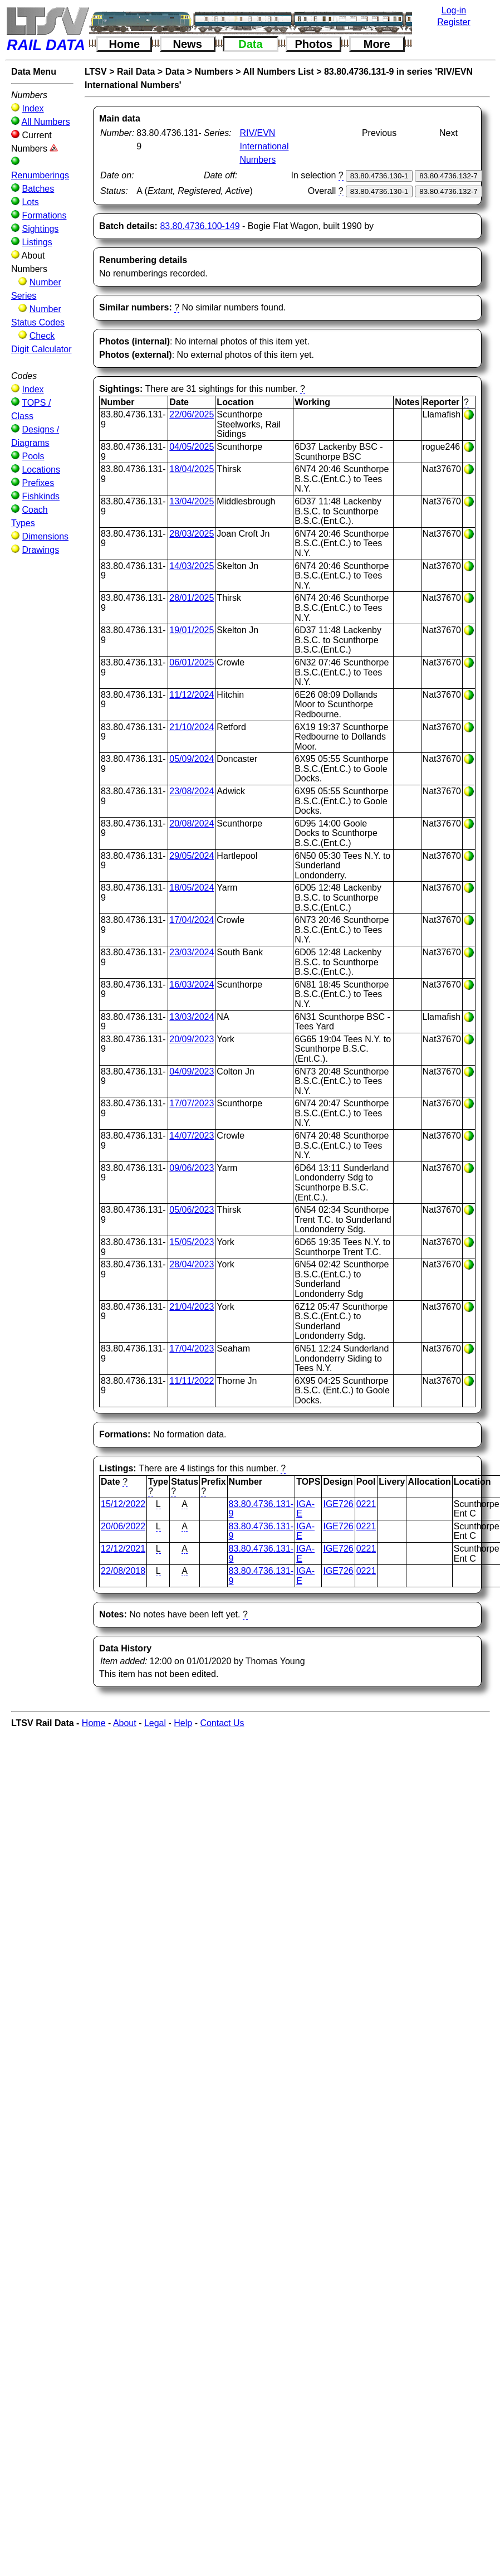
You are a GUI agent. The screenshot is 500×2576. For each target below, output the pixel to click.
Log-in (454, 10)
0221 (366, 1504)
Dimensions (45, 536)
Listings (37, 242)
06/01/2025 (191, 662)
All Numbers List (278, 71)
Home (124, 44)
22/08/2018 (123, 1571)
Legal (155, 1723)
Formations (44, 215)
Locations (41, 469)
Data (250, 44)
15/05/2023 (191, 1242)
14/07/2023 (191, 1135)
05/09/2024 (191, 759)
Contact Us (222, 1723)
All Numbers (46, 122)
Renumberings (40, 175)
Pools (33, 456)
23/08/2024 (191, 791)
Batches (38, 188)
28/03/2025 (191, 533)
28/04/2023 (191, 1264)
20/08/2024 (191, 823)
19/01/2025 (191, 630)
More (377, 44)
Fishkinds (41, 496)
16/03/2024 (191, 984)
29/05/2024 (191, 856)
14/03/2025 (191, 566)
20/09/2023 (191, 1039)
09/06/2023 (191, 1168)
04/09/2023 (191, 1071)
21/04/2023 (191, 1306)
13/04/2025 (191, 501)
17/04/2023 (191, 1348)
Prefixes (38, 483)
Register (453, 22)
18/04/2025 (191, 469)
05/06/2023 (191, 1209)
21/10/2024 (191, 727)
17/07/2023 (191, 1103)
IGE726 (338, 1504)
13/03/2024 (191, 1017)
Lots (30, 202)
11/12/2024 (191, 694)
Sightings (40, 229)
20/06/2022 (123, 1526)
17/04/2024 (191, 920)
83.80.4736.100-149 (199, 226)
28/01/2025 (191, 597)
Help (183, 1723)
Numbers (214, 71)
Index (32, 108)
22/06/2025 (191, 414)
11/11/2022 (191, 1381)
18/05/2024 (191, 887)
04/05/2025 (191, 446)
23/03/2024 (191, 952)
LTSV (96, 71)
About (124, 1723)
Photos (313, 44)
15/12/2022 (123, 1504)
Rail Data (136, 71)
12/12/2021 (123, 1548)
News (187, 44)
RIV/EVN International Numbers (263, 146)
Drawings (40, 550)
